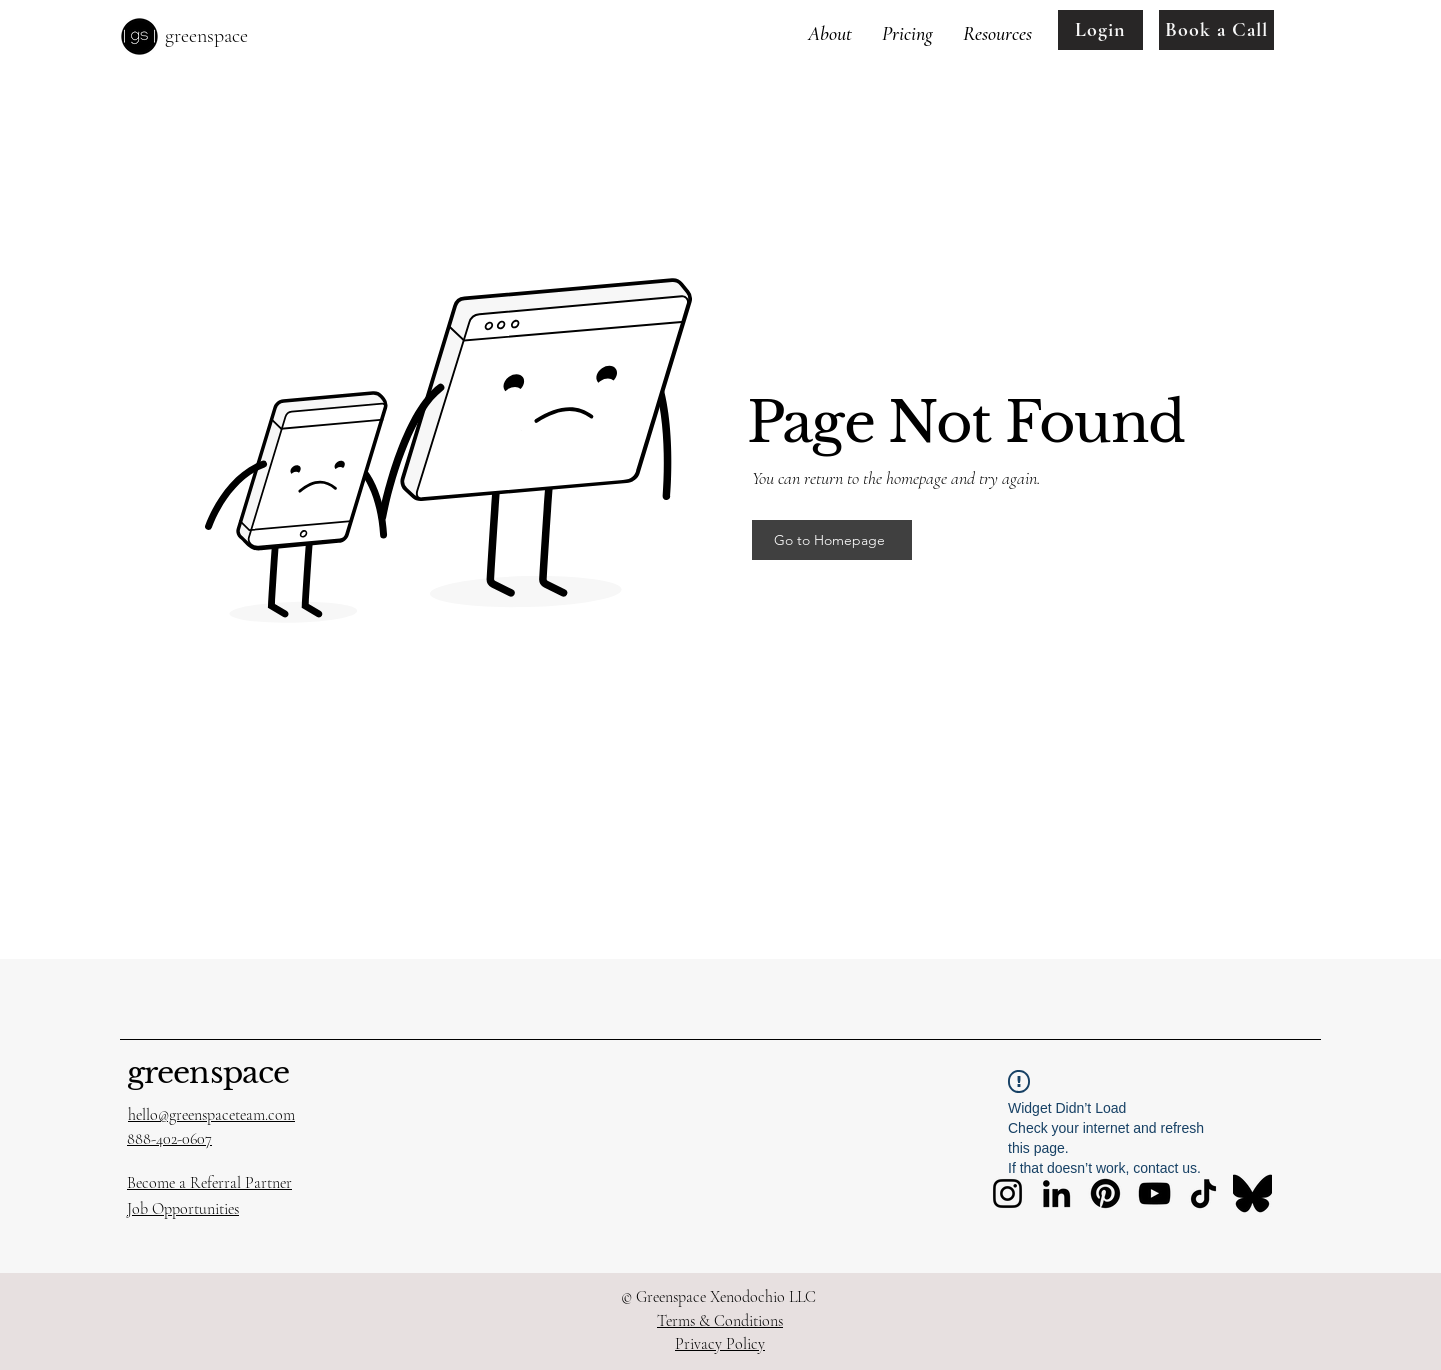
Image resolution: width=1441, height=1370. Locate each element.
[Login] (1100, 30)
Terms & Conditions (720, 1321)
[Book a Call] (1216, 30)
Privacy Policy (720, 1344)
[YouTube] (1154, 1193)
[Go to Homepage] (832, 540)
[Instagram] (1007, 1193)
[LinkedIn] (1056, 1193)
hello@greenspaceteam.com (211, 1115)
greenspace (208, 1072)
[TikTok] (1203, 1193)
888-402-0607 (169, 1139)
